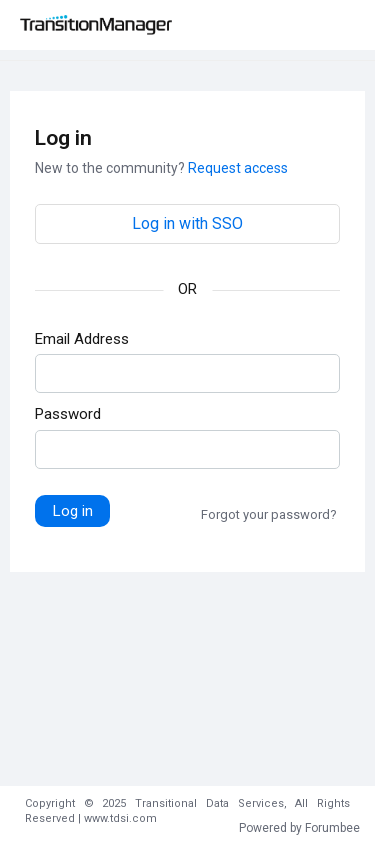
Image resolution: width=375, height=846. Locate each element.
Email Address (82, 339)
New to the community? (111, 168)
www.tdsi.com (120, 818)
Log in (73, 511)
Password (68, 414)
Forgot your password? (269, 514)
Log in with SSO (187, 223)
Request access (238, 168)
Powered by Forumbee (299, 828)
